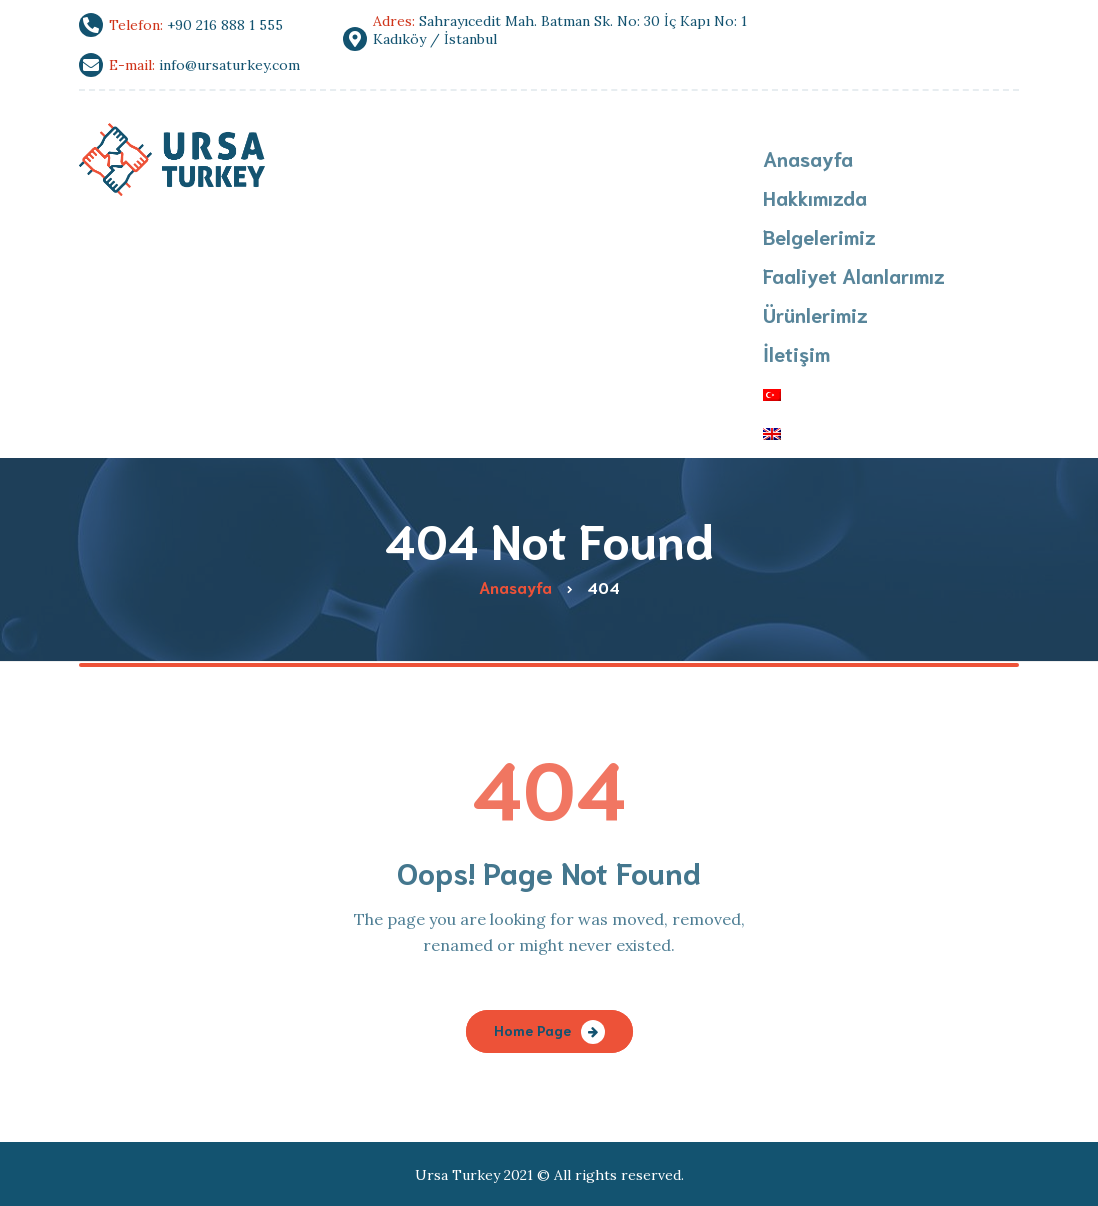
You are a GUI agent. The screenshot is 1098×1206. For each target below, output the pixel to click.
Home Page (532, 1030)
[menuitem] (854, 394)
